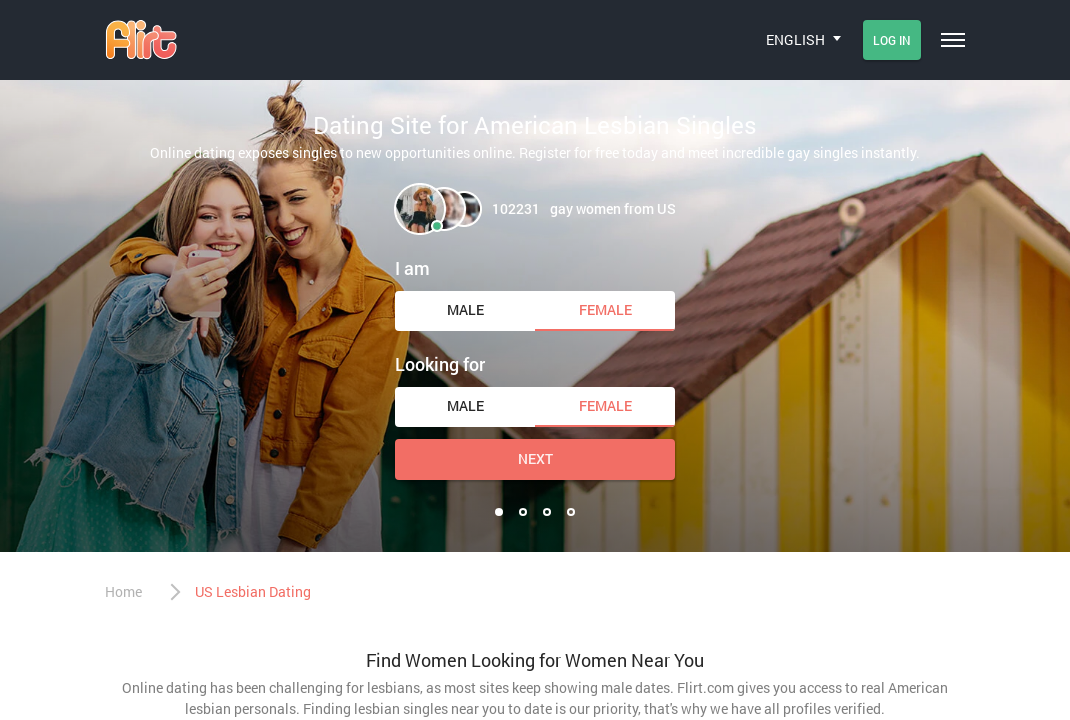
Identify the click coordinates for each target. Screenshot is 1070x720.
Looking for (440, 364)
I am (412, 268)
